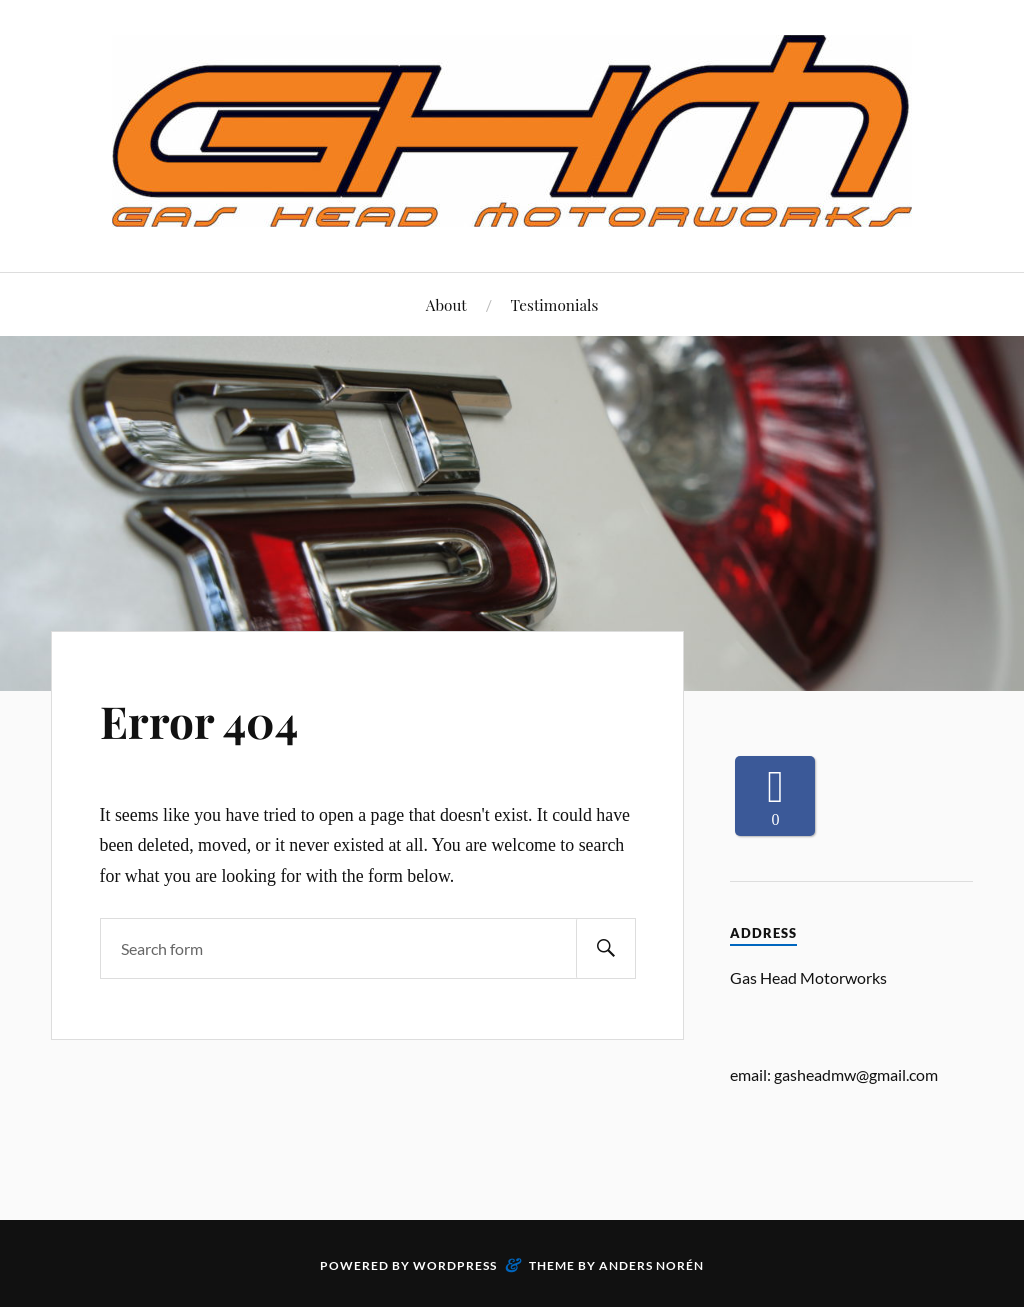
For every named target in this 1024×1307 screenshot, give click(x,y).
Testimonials (555, 304)
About (446, 304)
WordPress (455, 1265)
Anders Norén (651, 1265)
